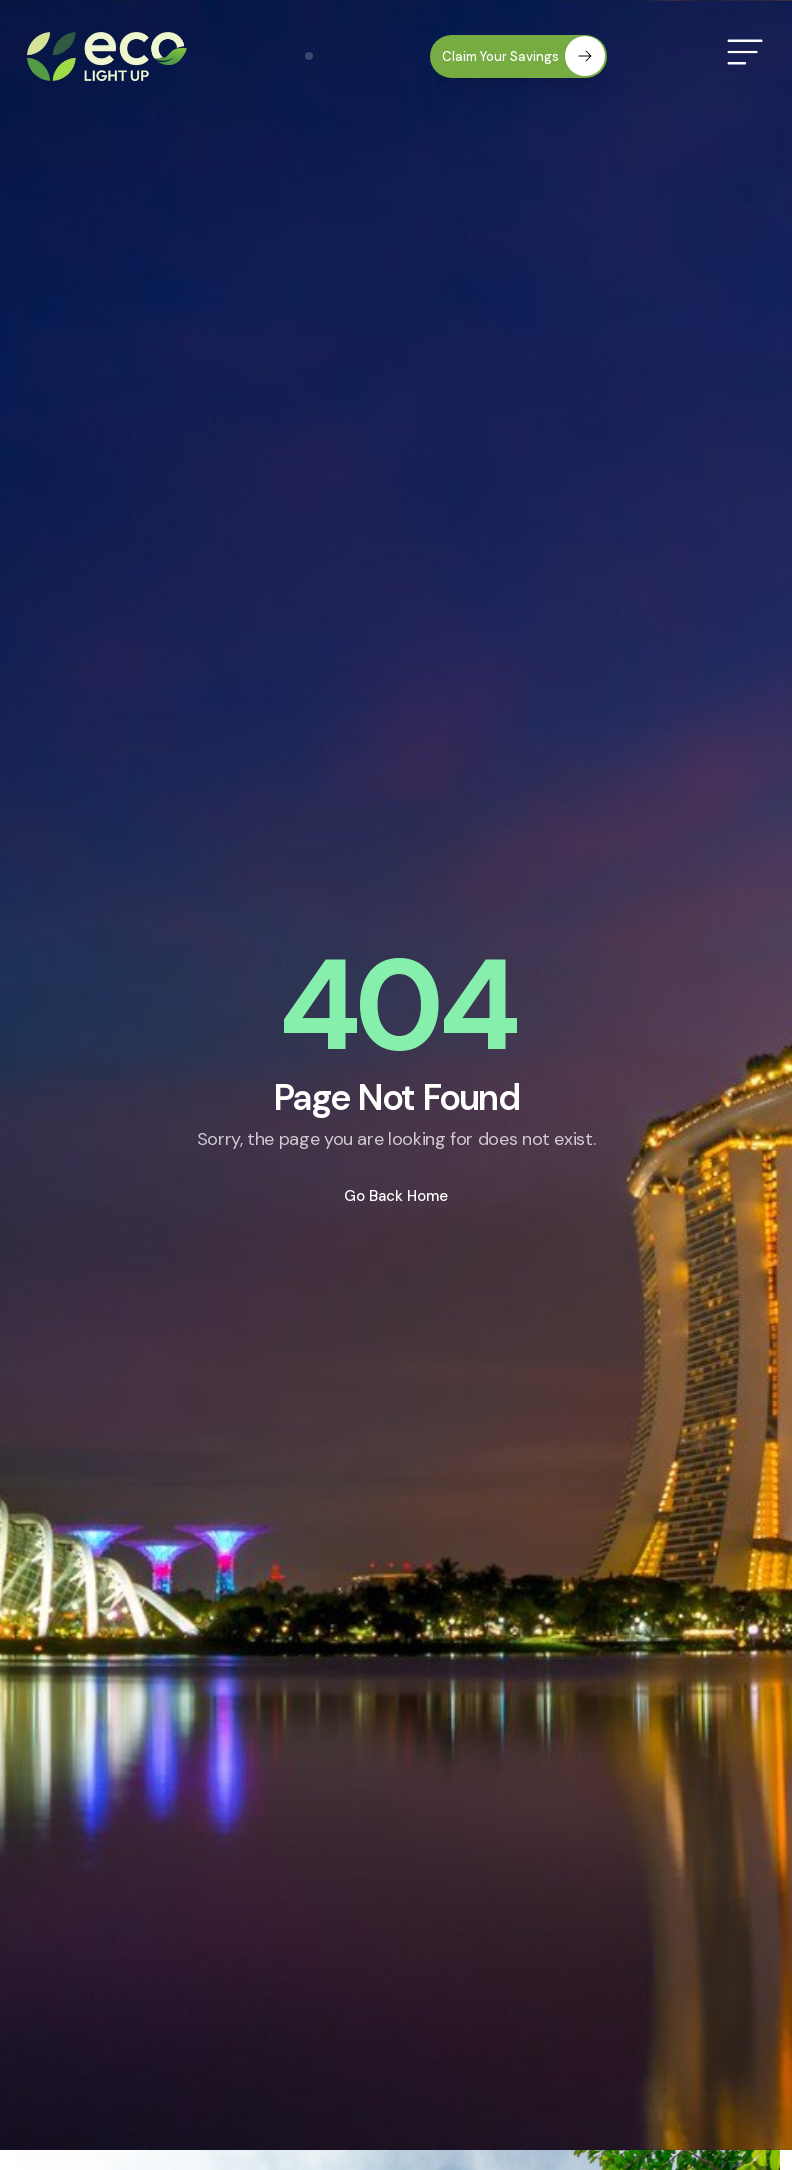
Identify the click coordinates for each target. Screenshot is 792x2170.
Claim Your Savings (523, 56)
